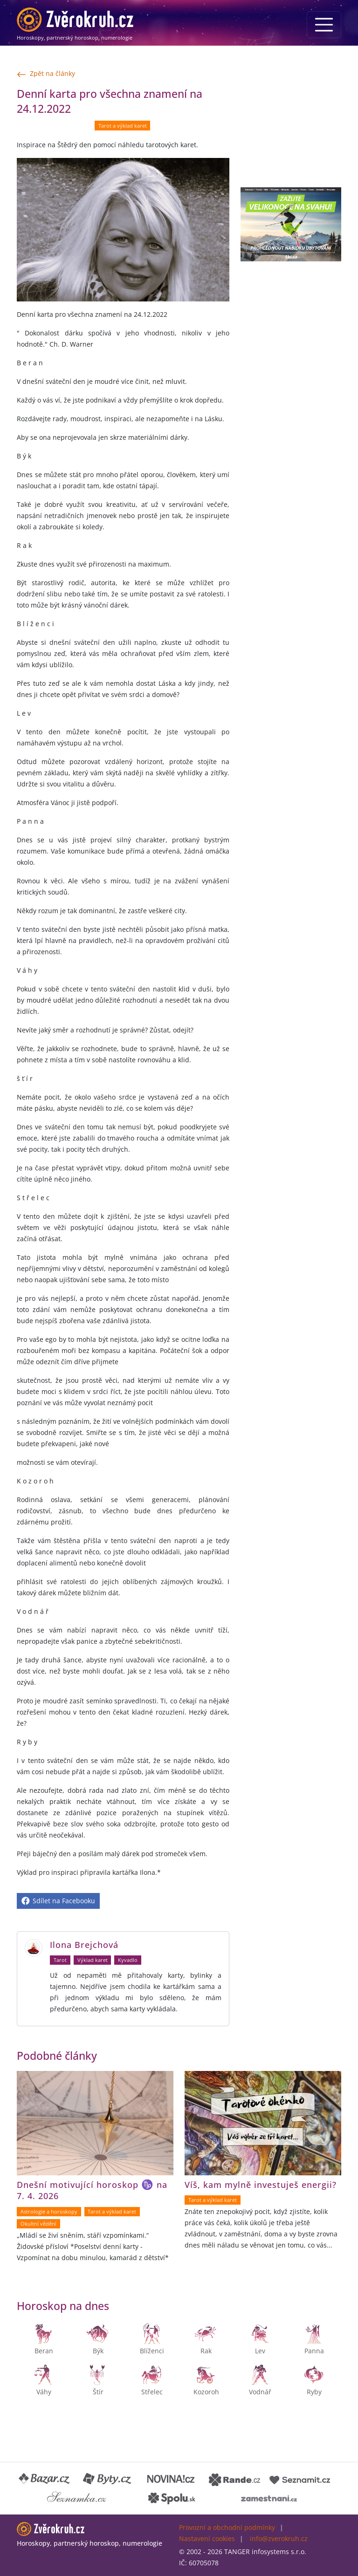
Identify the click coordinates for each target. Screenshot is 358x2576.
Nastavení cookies (207, 2538)
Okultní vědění (38, 2224)
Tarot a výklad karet (122, 126)
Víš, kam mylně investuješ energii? (261, 2184)
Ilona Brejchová (84, 1944)
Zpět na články (46, 74)
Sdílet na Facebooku (58, 1900)
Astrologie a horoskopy (49, 2211)
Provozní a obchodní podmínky (227, 2527)
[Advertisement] (291, 133)
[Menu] (324, 24)
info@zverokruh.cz (279, 2538)
